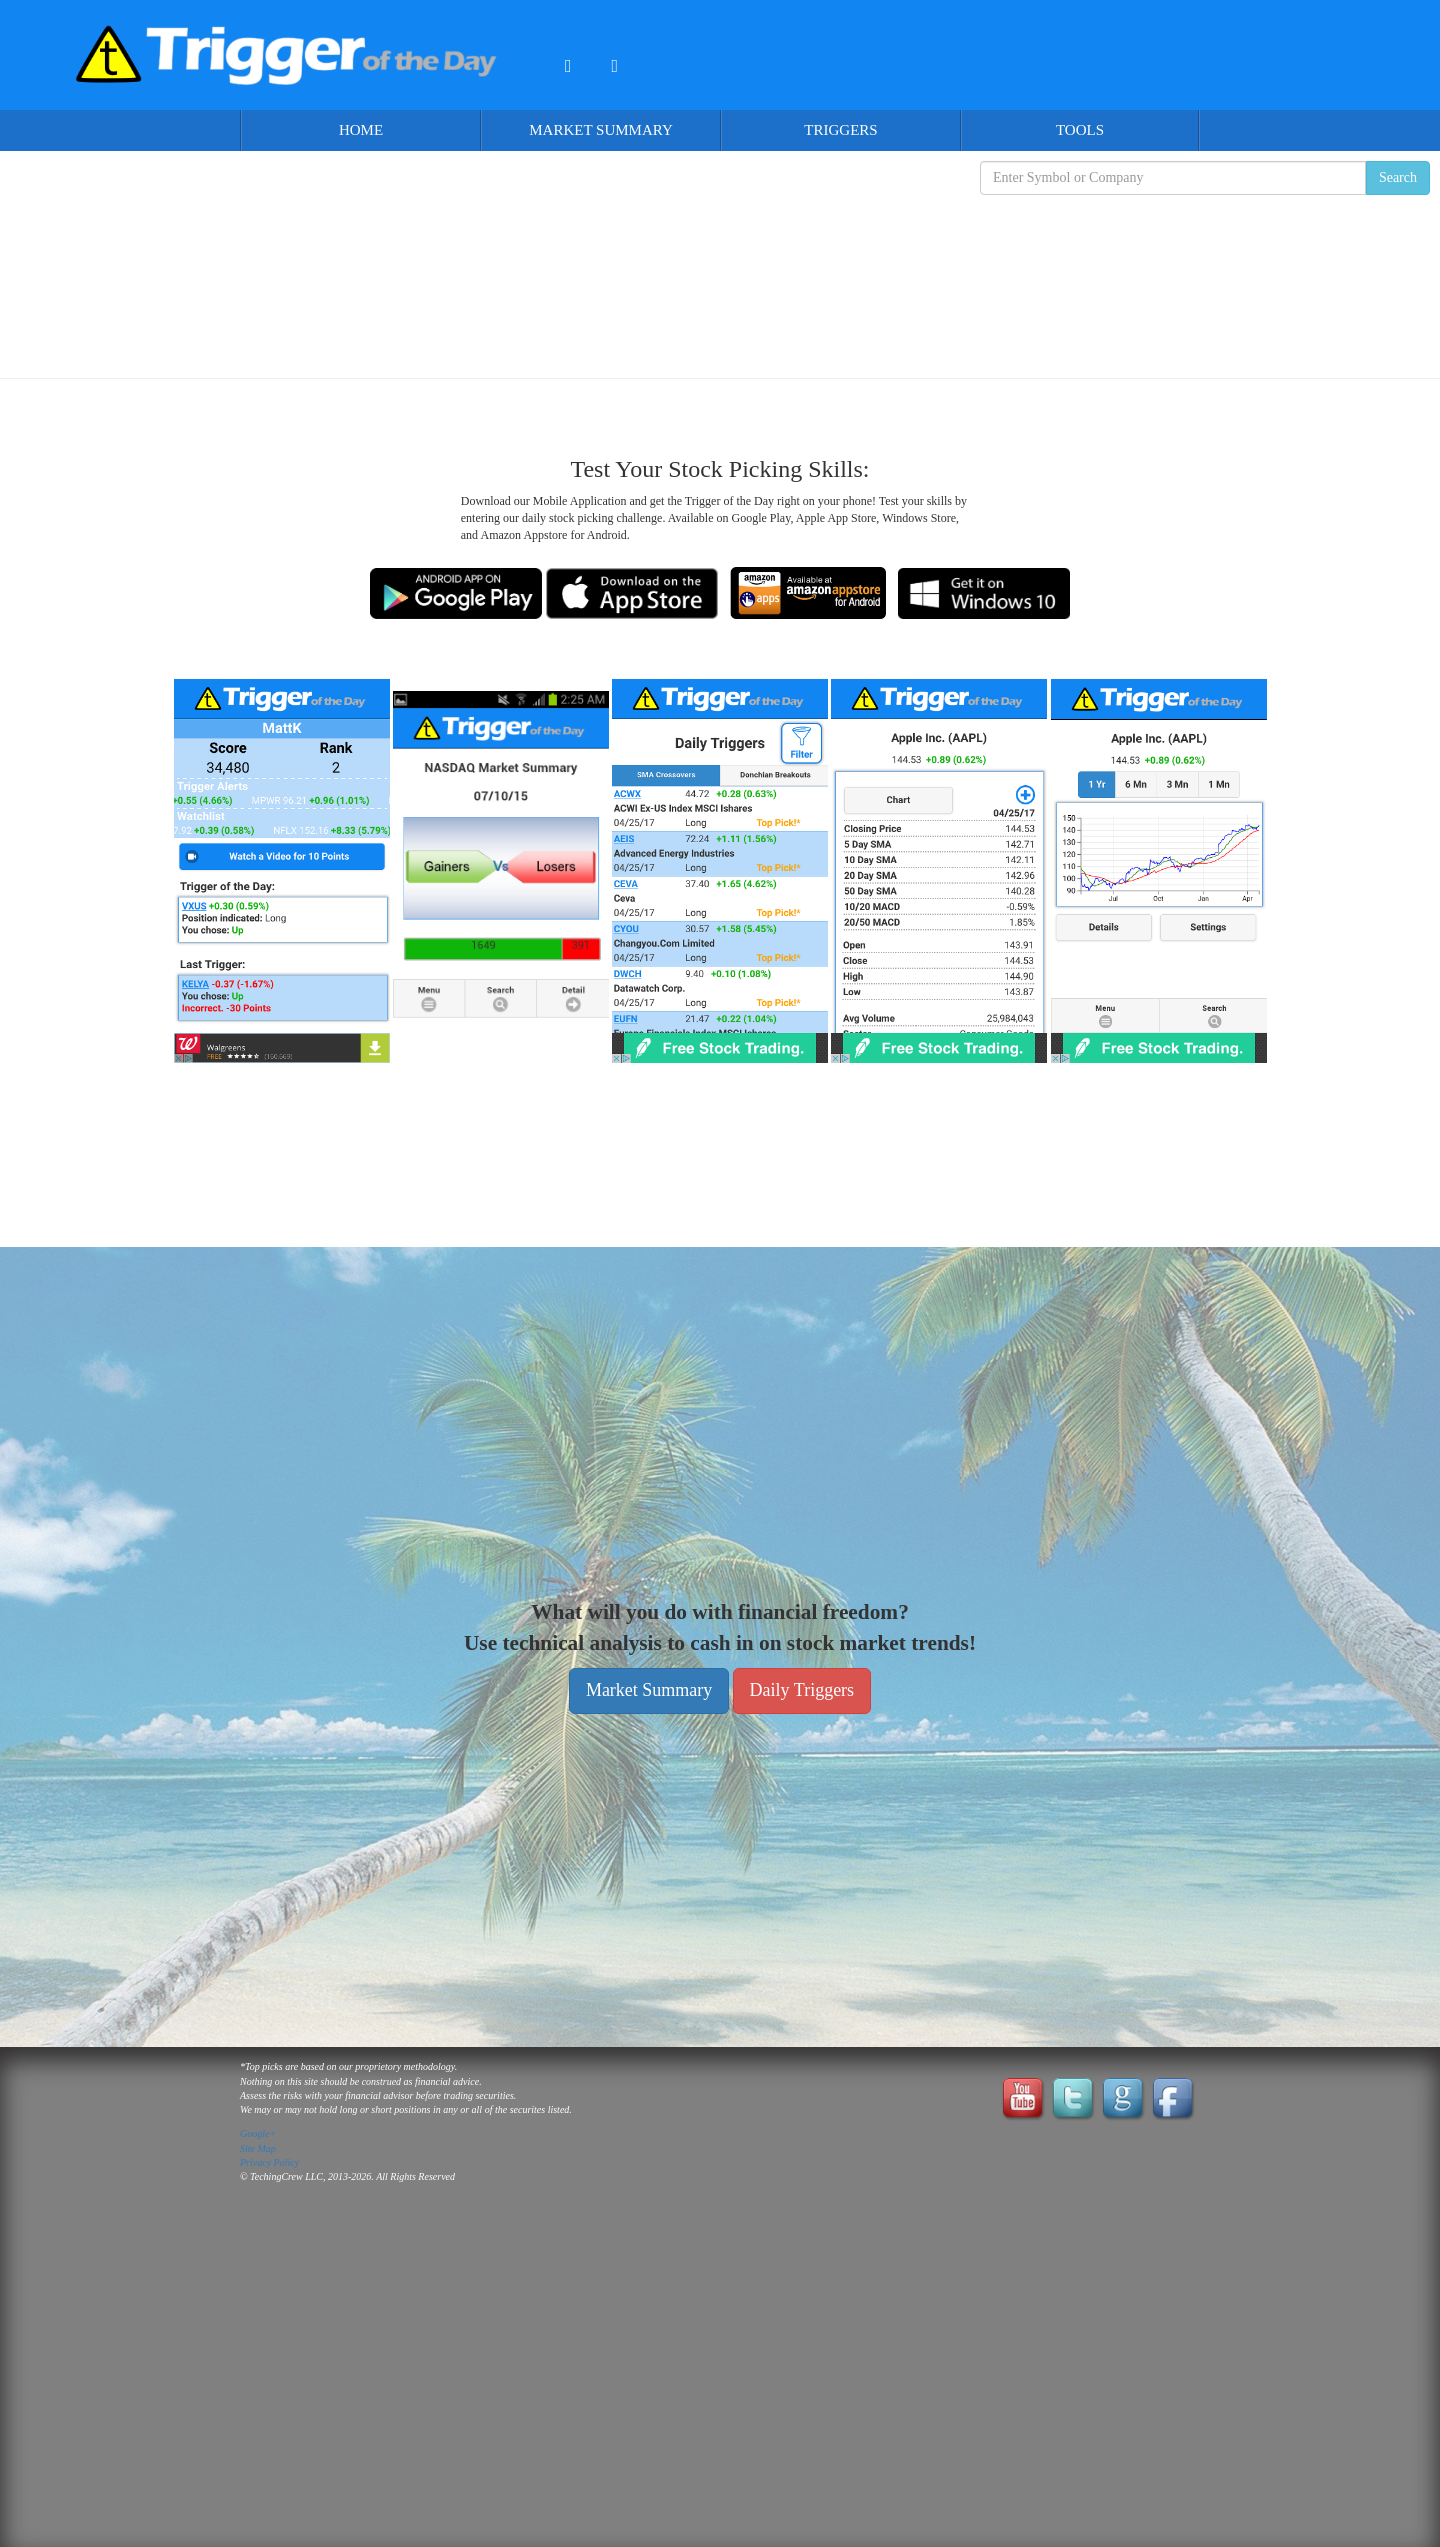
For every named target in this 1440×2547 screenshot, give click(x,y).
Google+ (258, 2133)
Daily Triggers (802, 1690)
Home (361, 130)
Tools (1080, 130)
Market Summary (601, 130)
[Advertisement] (720, 271)
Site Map (258, 2148)
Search (1398, 177)
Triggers (840, 130)
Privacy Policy (269, 2162)
